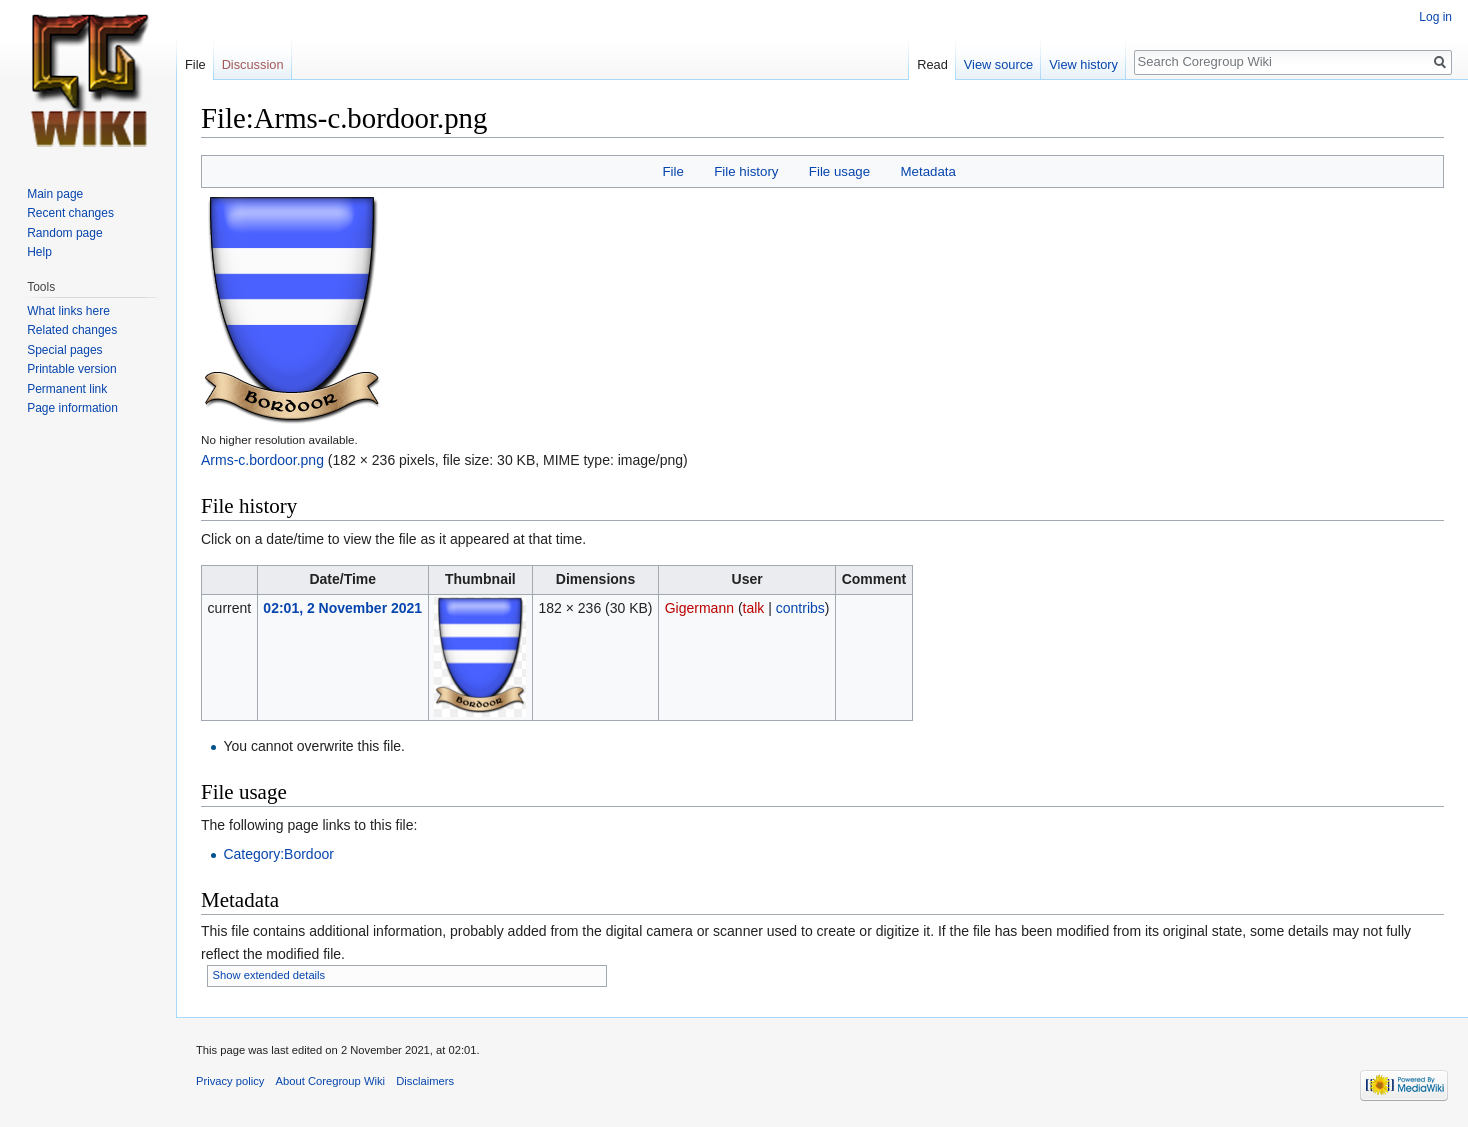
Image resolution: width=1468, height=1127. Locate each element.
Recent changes (70, 213)
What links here (68, 311)
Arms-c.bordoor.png (262, 460)
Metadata (927, 171)
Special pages (64, 350)
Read (932, 64)
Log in (1435, 17)
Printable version (71, 369)
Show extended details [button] (269, 975)
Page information (72, 408)
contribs (800, 608)
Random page (64, 233)
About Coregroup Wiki (330, 1081)
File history (746, 171)
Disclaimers (425, 1081)
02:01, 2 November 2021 (342, 608)
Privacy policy (230, 1081)
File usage (839, 171)
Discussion (253, 64)
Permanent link (67, 389)
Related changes (72, 330)
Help (39, 252)
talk (754, 608)
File (672, 171)
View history (1083, 64)
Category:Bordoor (278, 854)
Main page (55, 194)
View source (998, 64)
